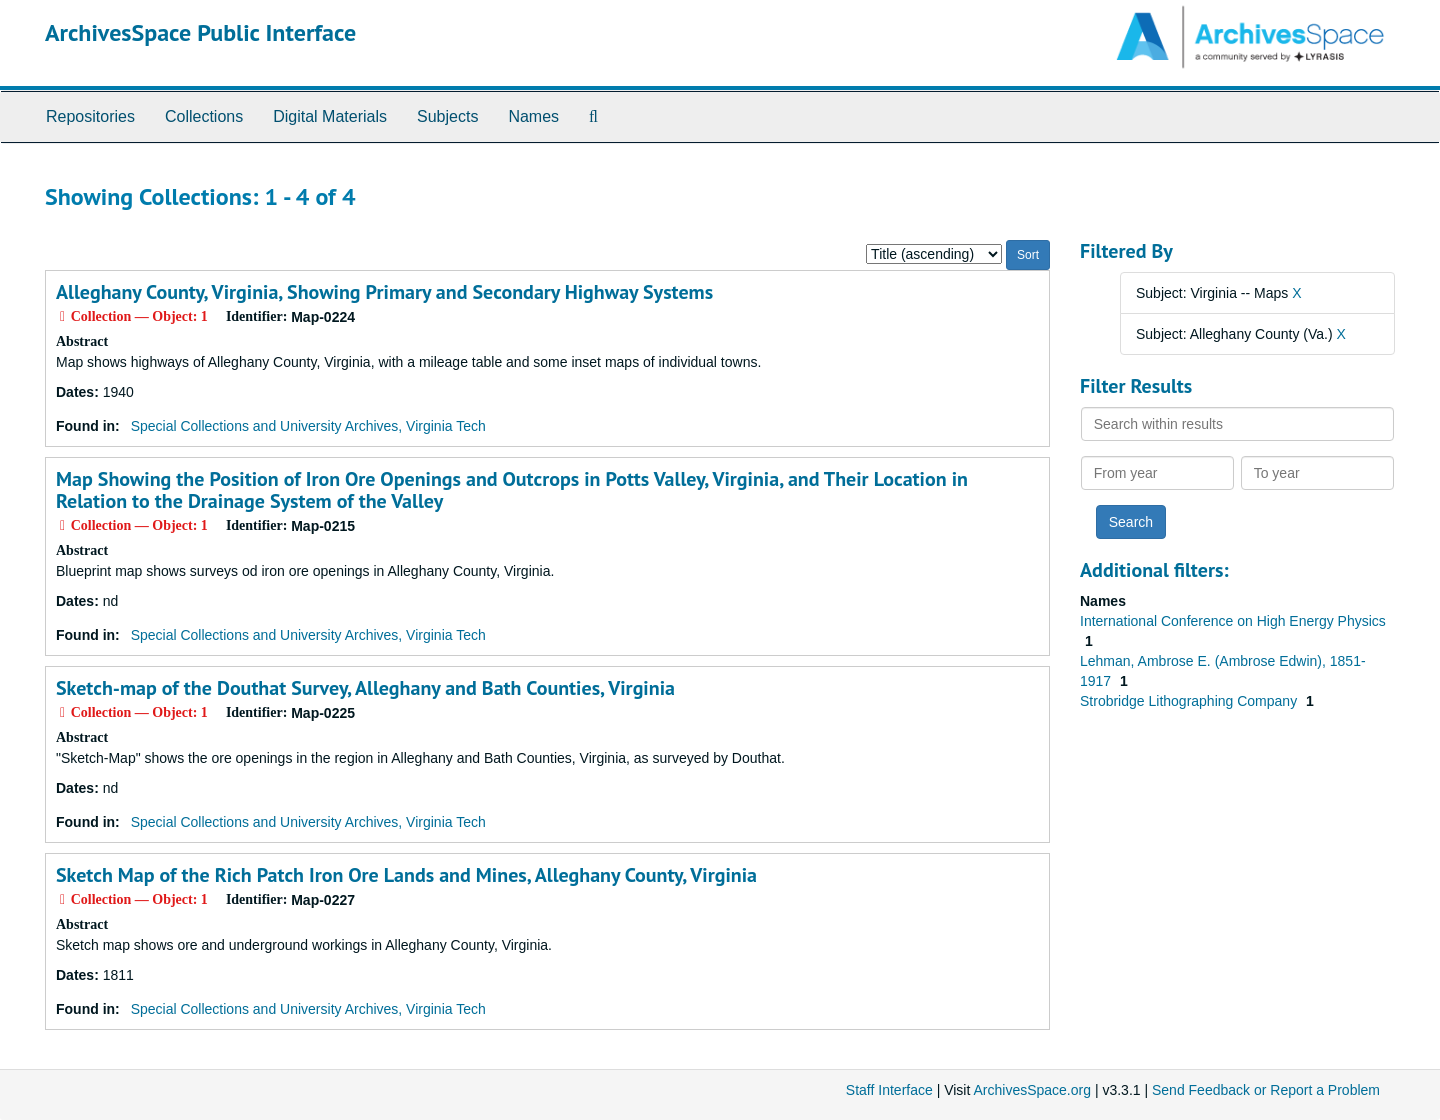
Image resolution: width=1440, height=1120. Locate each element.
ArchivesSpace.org (1032, 1090)
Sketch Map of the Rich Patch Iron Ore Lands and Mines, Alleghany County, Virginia (406, 875)
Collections (204, 116)
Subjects (447, 116)
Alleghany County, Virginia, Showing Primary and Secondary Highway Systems (384, 292)
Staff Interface (889, 1090)
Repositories (90, 116)
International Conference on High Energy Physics (1233, 621)
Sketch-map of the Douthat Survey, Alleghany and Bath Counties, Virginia (365, 688)
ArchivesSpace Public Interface (200, 32)
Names (533, 116)
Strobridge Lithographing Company (1190, 701)
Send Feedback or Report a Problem (1266, 1090)
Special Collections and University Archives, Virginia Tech (308, 426)
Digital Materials (330, 116)
